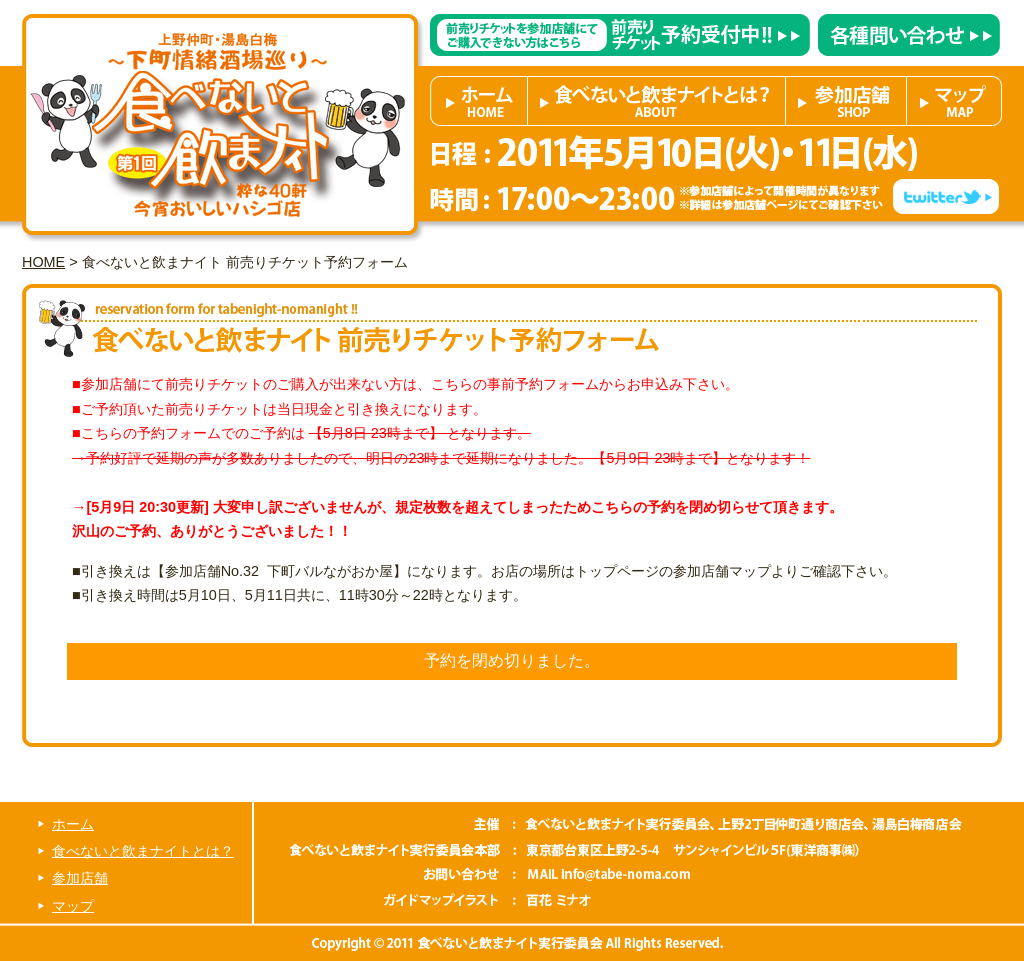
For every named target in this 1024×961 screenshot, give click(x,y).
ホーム (479, 101)
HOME (43, 262)
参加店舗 (846, 101)
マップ (954, 101)
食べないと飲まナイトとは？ (657, 101)
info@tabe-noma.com (606, 875)
